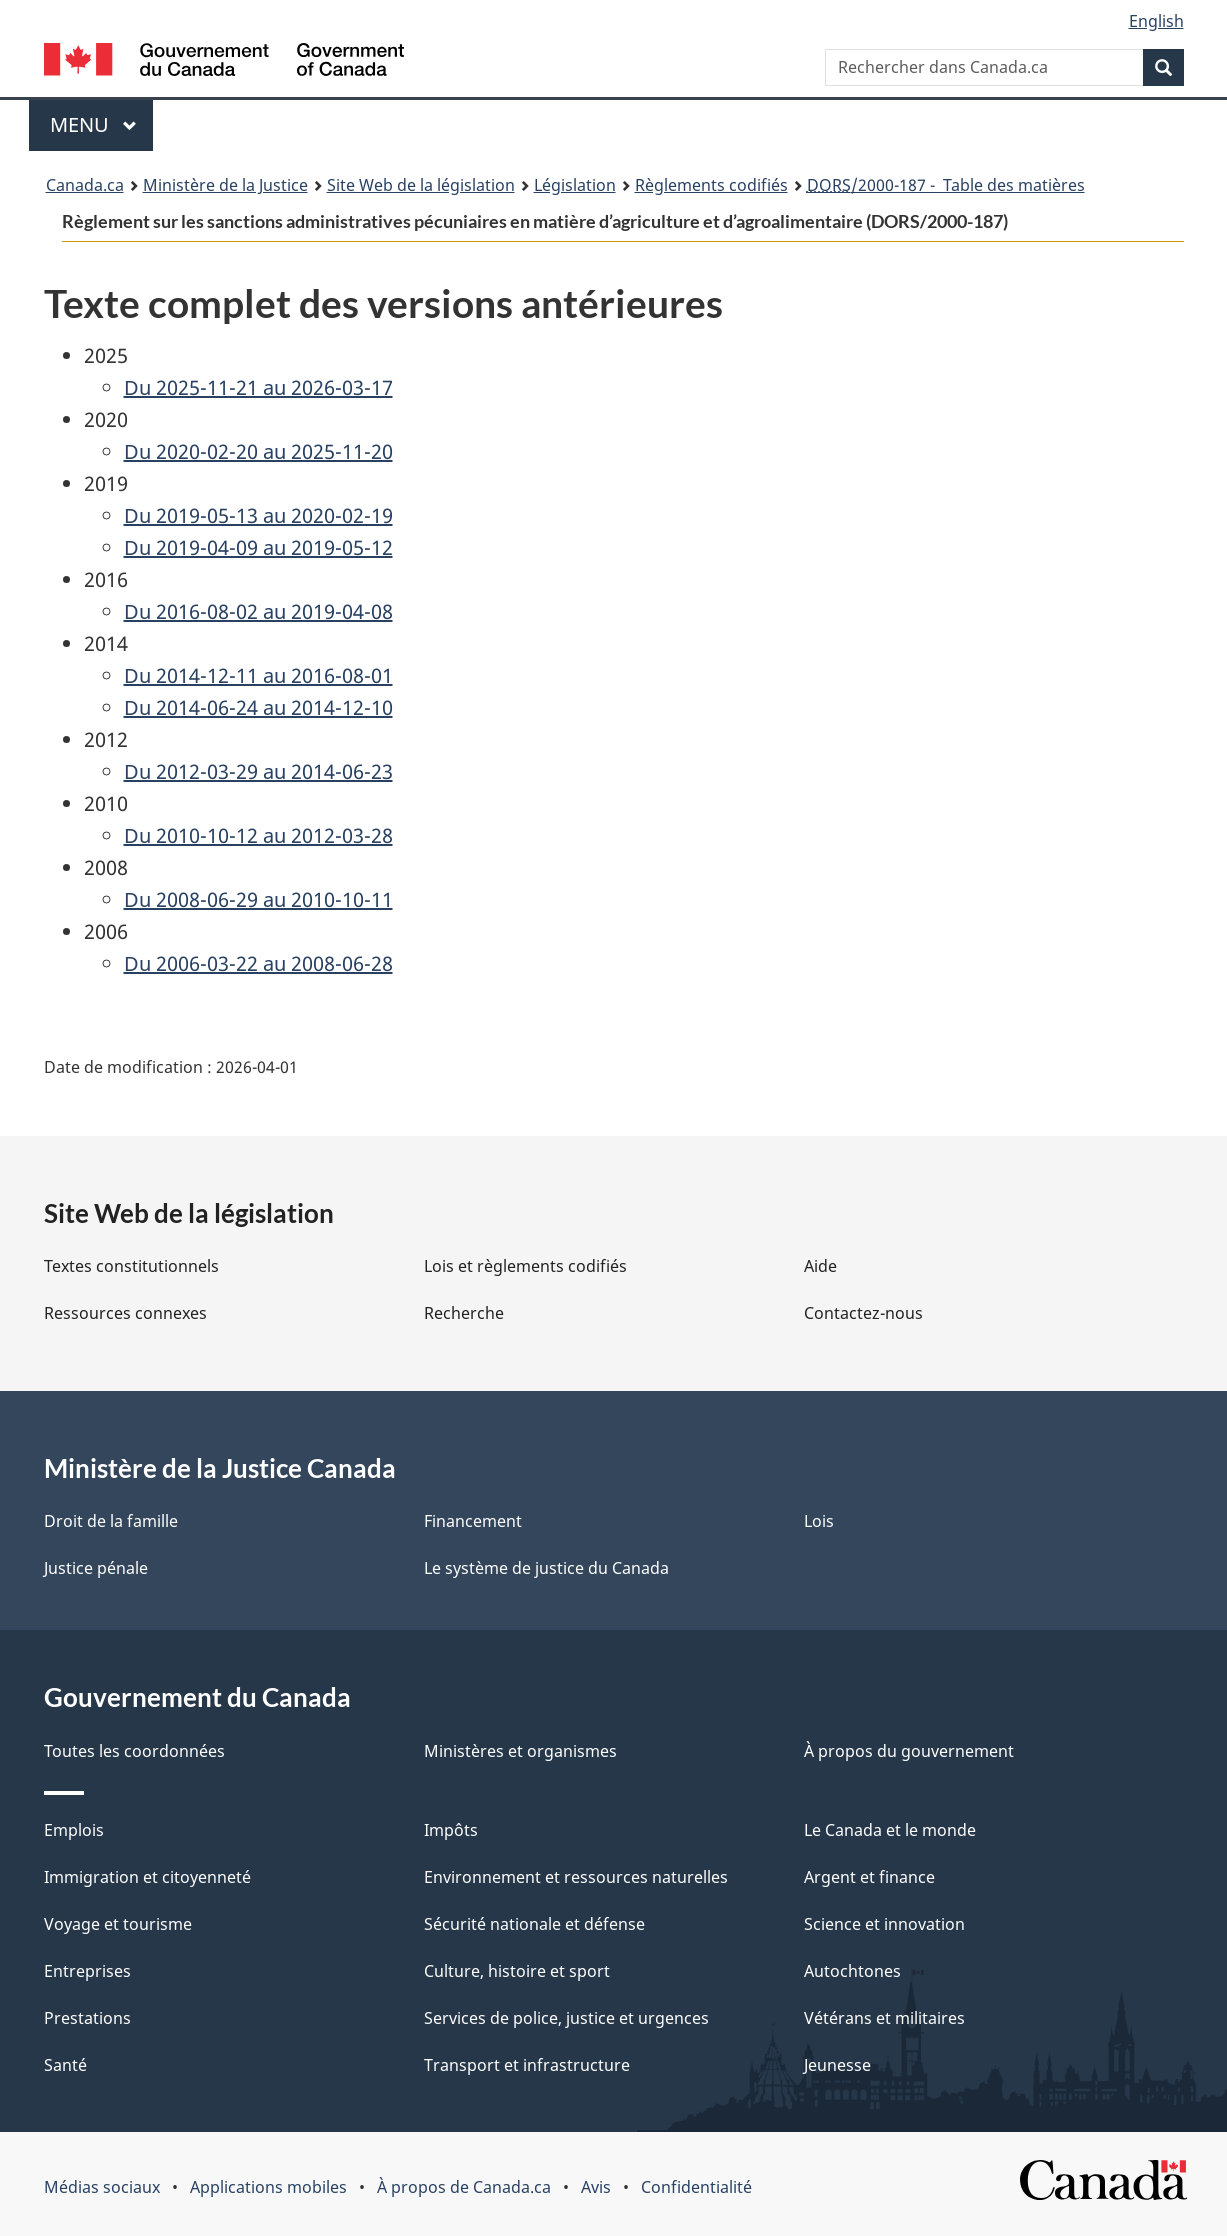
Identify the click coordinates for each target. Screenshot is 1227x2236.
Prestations (87, 2018)
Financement (473, 1521)
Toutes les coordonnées (134, 1751)
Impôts (451, 1830)
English (1156, 21)
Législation (575, 185)
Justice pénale (96, 1568)
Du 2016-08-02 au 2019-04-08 (258, 611)
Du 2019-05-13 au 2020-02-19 (258, 515)
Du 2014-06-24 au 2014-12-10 (258, 707)
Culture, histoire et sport (517, 1971)
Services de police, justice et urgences (566, 2018)
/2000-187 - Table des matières (946, 185)
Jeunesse (837, 2065)
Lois (819, 1521)
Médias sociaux (102, 2187)
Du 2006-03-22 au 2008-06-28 (258, 963)
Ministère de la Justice (225, 185)
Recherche (464, 1313)
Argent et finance (869, 1877)
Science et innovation (884, 1924)
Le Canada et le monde (890, 1830)
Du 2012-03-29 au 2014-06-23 (258, 771)
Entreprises (87, 1971)
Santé (65, 2065)
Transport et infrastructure (527, 2065)
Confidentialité (696, 2187)
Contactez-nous (863, 1313)
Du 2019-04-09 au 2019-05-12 (258, 547)
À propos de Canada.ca (464, 2187)
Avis (596, 2187)
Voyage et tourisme (118, 1924)
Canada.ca (85, 185)
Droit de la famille (111, 1521)
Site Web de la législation (421, 185)
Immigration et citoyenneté (147, 1877)
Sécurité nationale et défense (534, 1924)
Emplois (74, 1830)
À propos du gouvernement (909, 1751)
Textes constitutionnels (131, 1266)
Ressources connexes (125, 1313)
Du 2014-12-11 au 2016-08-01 (258, 675)
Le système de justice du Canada (546, 1568)
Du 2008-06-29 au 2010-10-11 (258, 899)
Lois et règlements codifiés (525, 1266)
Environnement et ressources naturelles (576, 1877)
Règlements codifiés (711, 185)
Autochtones (852, 1971)
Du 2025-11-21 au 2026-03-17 (258, 387)
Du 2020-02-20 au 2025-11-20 (258, 451)
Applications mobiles (268, 2187)
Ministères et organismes (520, 1751)
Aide (820, 1266)
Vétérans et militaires (884, 2018)
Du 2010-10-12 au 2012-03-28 (258, 835)
